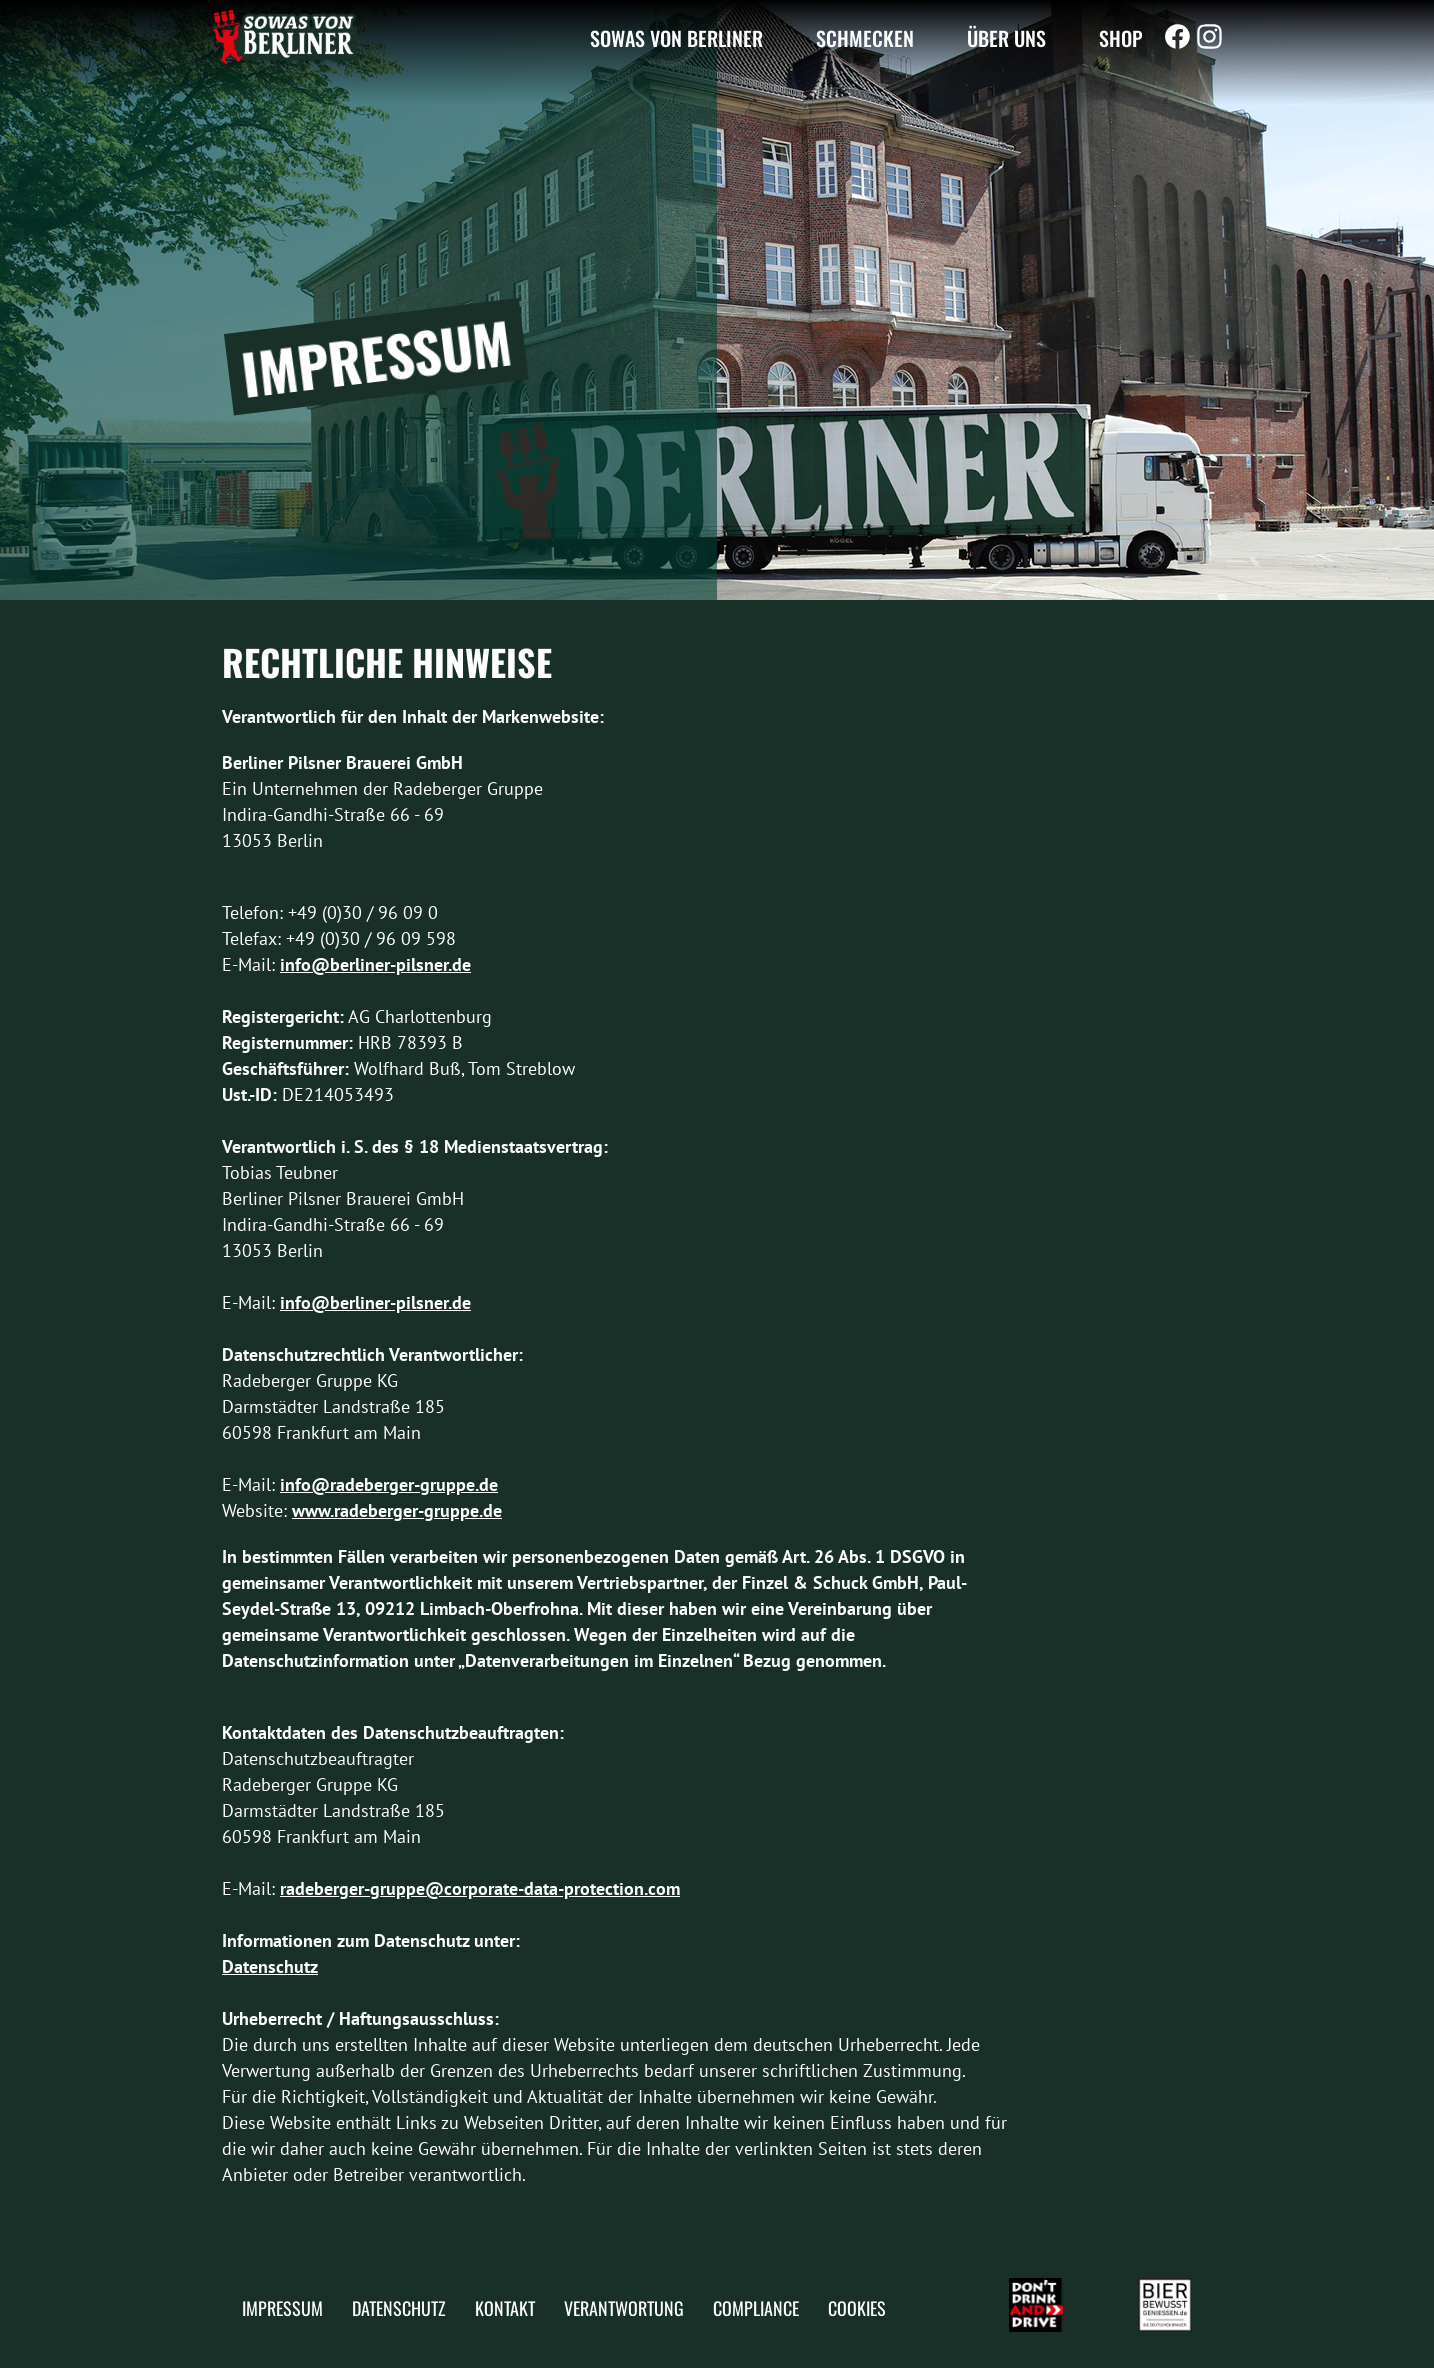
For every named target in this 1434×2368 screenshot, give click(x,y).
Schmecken (865, 37)
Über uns (1006, 37)
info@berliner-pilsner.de (375, 964)
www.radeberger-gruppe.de (397, 1510)
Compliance (756, 2308)
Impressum (282, 2308)
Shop (1121, 37)
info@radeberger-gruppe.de (389, 1484)
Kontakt (505, 2308)
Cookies (857, 2308)
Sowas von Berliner (676, 37)
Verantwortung (624, 2308)
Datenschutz (270, 1966)
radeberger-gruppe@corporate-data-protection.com (480, 1888)
